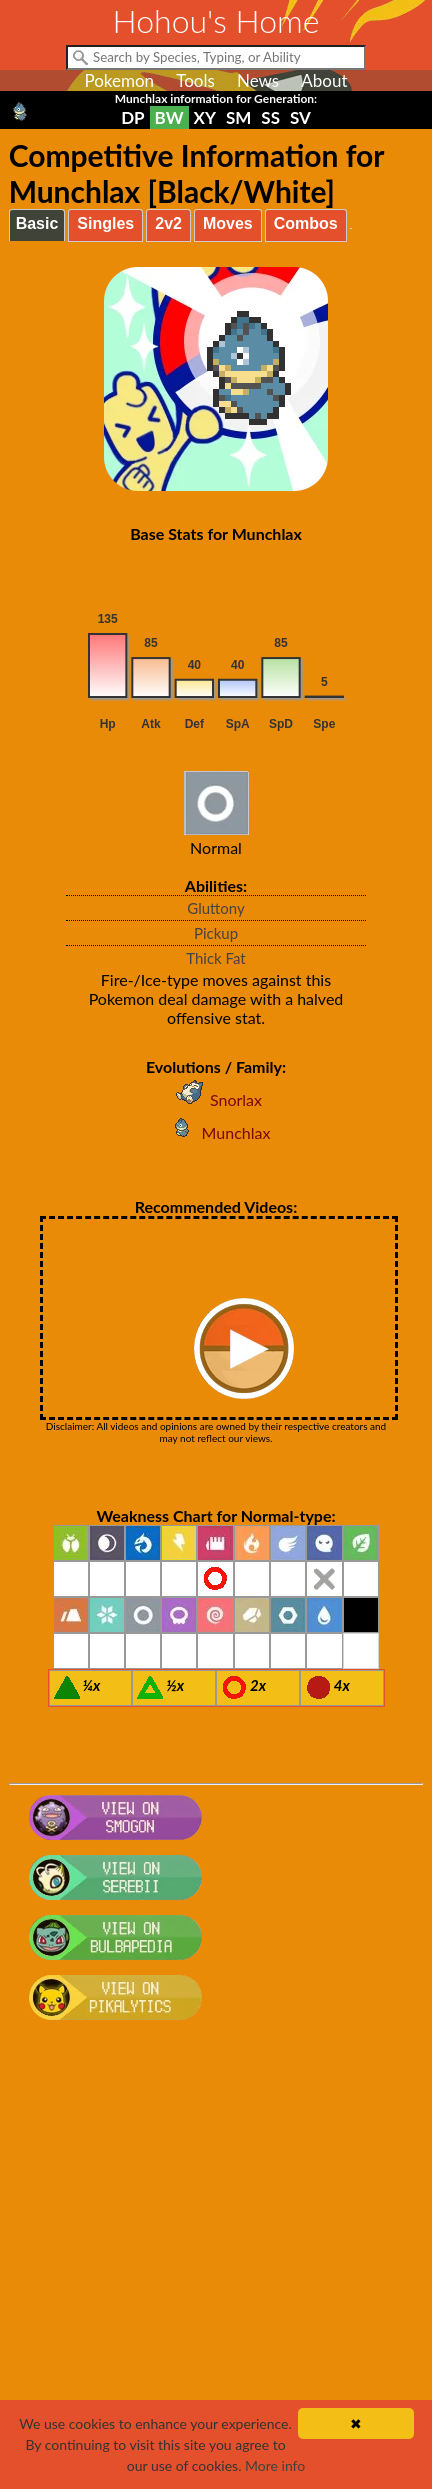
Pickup (216, 933)
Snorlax (216, 1099)
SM (238, 117)
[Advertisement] (216, 2264)
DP (132, 117)
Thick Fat (215, 958)
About (324, 80)
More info (275, 2465)
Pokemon (119, 80)
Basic (37, 223)
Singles (105, 223)
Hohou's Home (216, 20)
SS (270, 117)
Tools (195, 80)
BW (169, 117)
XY (205, 117)
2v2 (168, 223)
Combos (306, 223)
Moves (228, 223)
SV (300, 117)
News (258, 80)
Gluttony (215, 908)
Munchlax (216, 1132)
